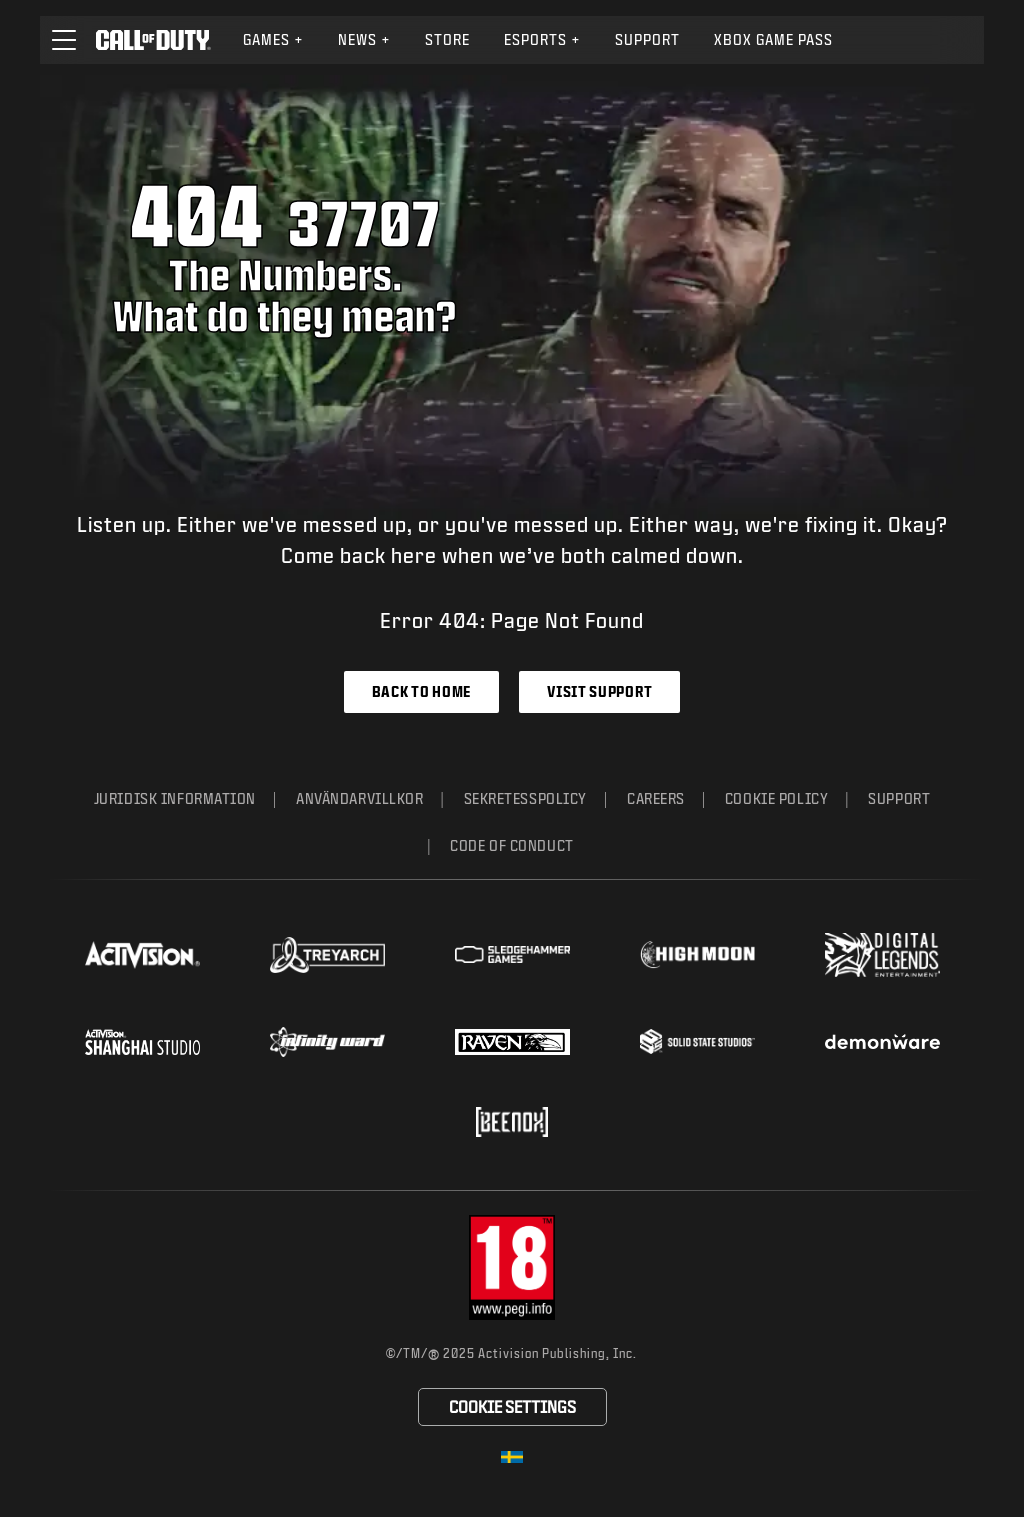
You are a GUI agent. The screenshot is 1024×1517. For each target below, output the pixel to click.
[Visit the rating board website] (512, 1267)
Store (447, 39)
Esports (542, 39)
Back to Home (421, 691)
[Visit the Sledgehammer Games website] (512, 954)
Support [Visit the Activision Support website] (647, 39)
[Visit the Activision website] (142, 955)
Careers (656, 798)
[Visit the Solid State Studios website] (697, 1041)
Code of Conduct (511, 845)
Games (273, 39)
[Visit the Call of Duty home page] (153, 40)
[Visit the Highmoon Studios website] (697, 954)
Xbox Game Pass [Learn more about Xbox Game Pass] (773, 39)
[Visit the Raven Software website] (512, 1042)
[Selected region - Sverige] (512, 1457)
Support (899, 798)
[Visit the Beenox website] (511, 1122)
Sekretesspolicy (525, 798)
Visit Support (599, 691)
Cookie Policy (776, 798)
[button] (64, 40)
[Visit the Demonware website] (882, 1042)
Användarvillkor (359, 798)
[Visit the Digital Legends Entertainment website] (882, 955)
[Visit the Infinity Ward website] (327, 1042)
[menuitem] (273, 40)
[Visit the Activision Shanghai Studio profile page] (142, 1042)
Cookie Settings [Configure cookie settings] (512, 1406)
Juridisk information (175, 798)
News (364, 39)
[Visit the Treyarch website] (327, 955)
